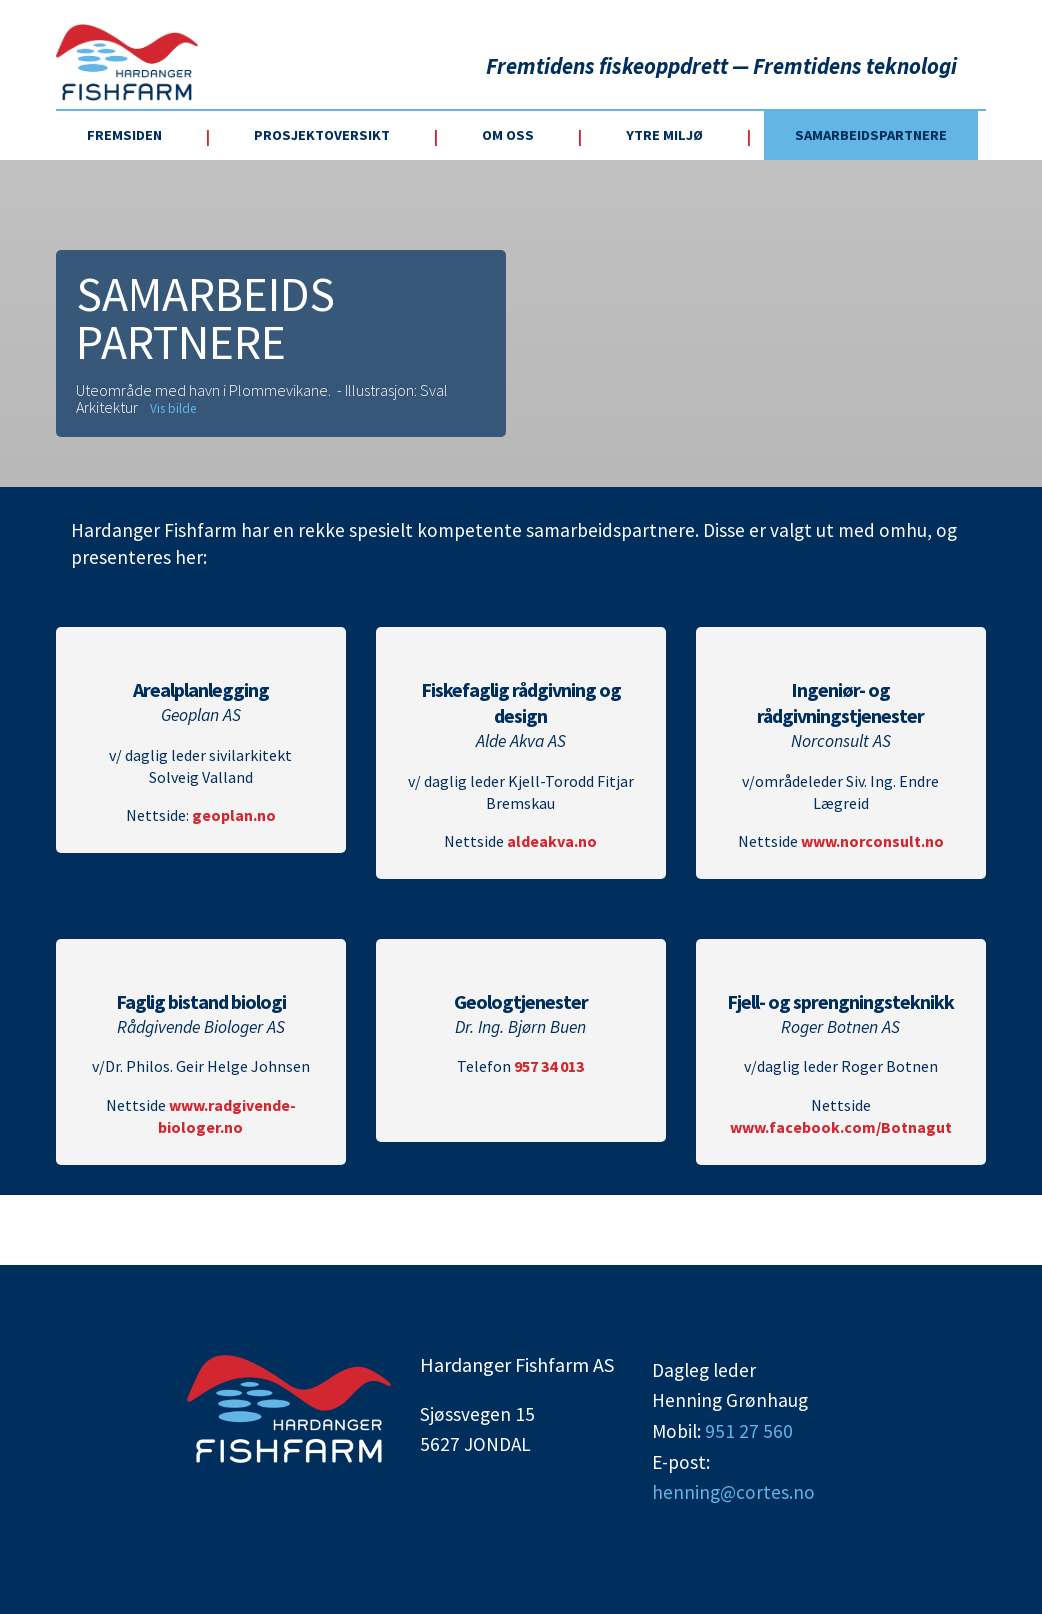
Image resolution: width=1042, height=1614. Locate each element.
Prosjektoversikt (322, 135)
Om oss (508, 135)
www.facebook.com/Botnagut (841, 1127)
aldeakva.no (552, 841)
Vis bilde (173, 408)
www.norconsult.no (872, 841)
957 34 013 (549, 1066)
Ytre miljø (664, 135)
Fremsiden (124, 135)
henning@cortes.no (733, 1492)
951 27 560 (749, 1431)
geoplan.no (234, 815)
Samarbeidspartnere (871, 135)
